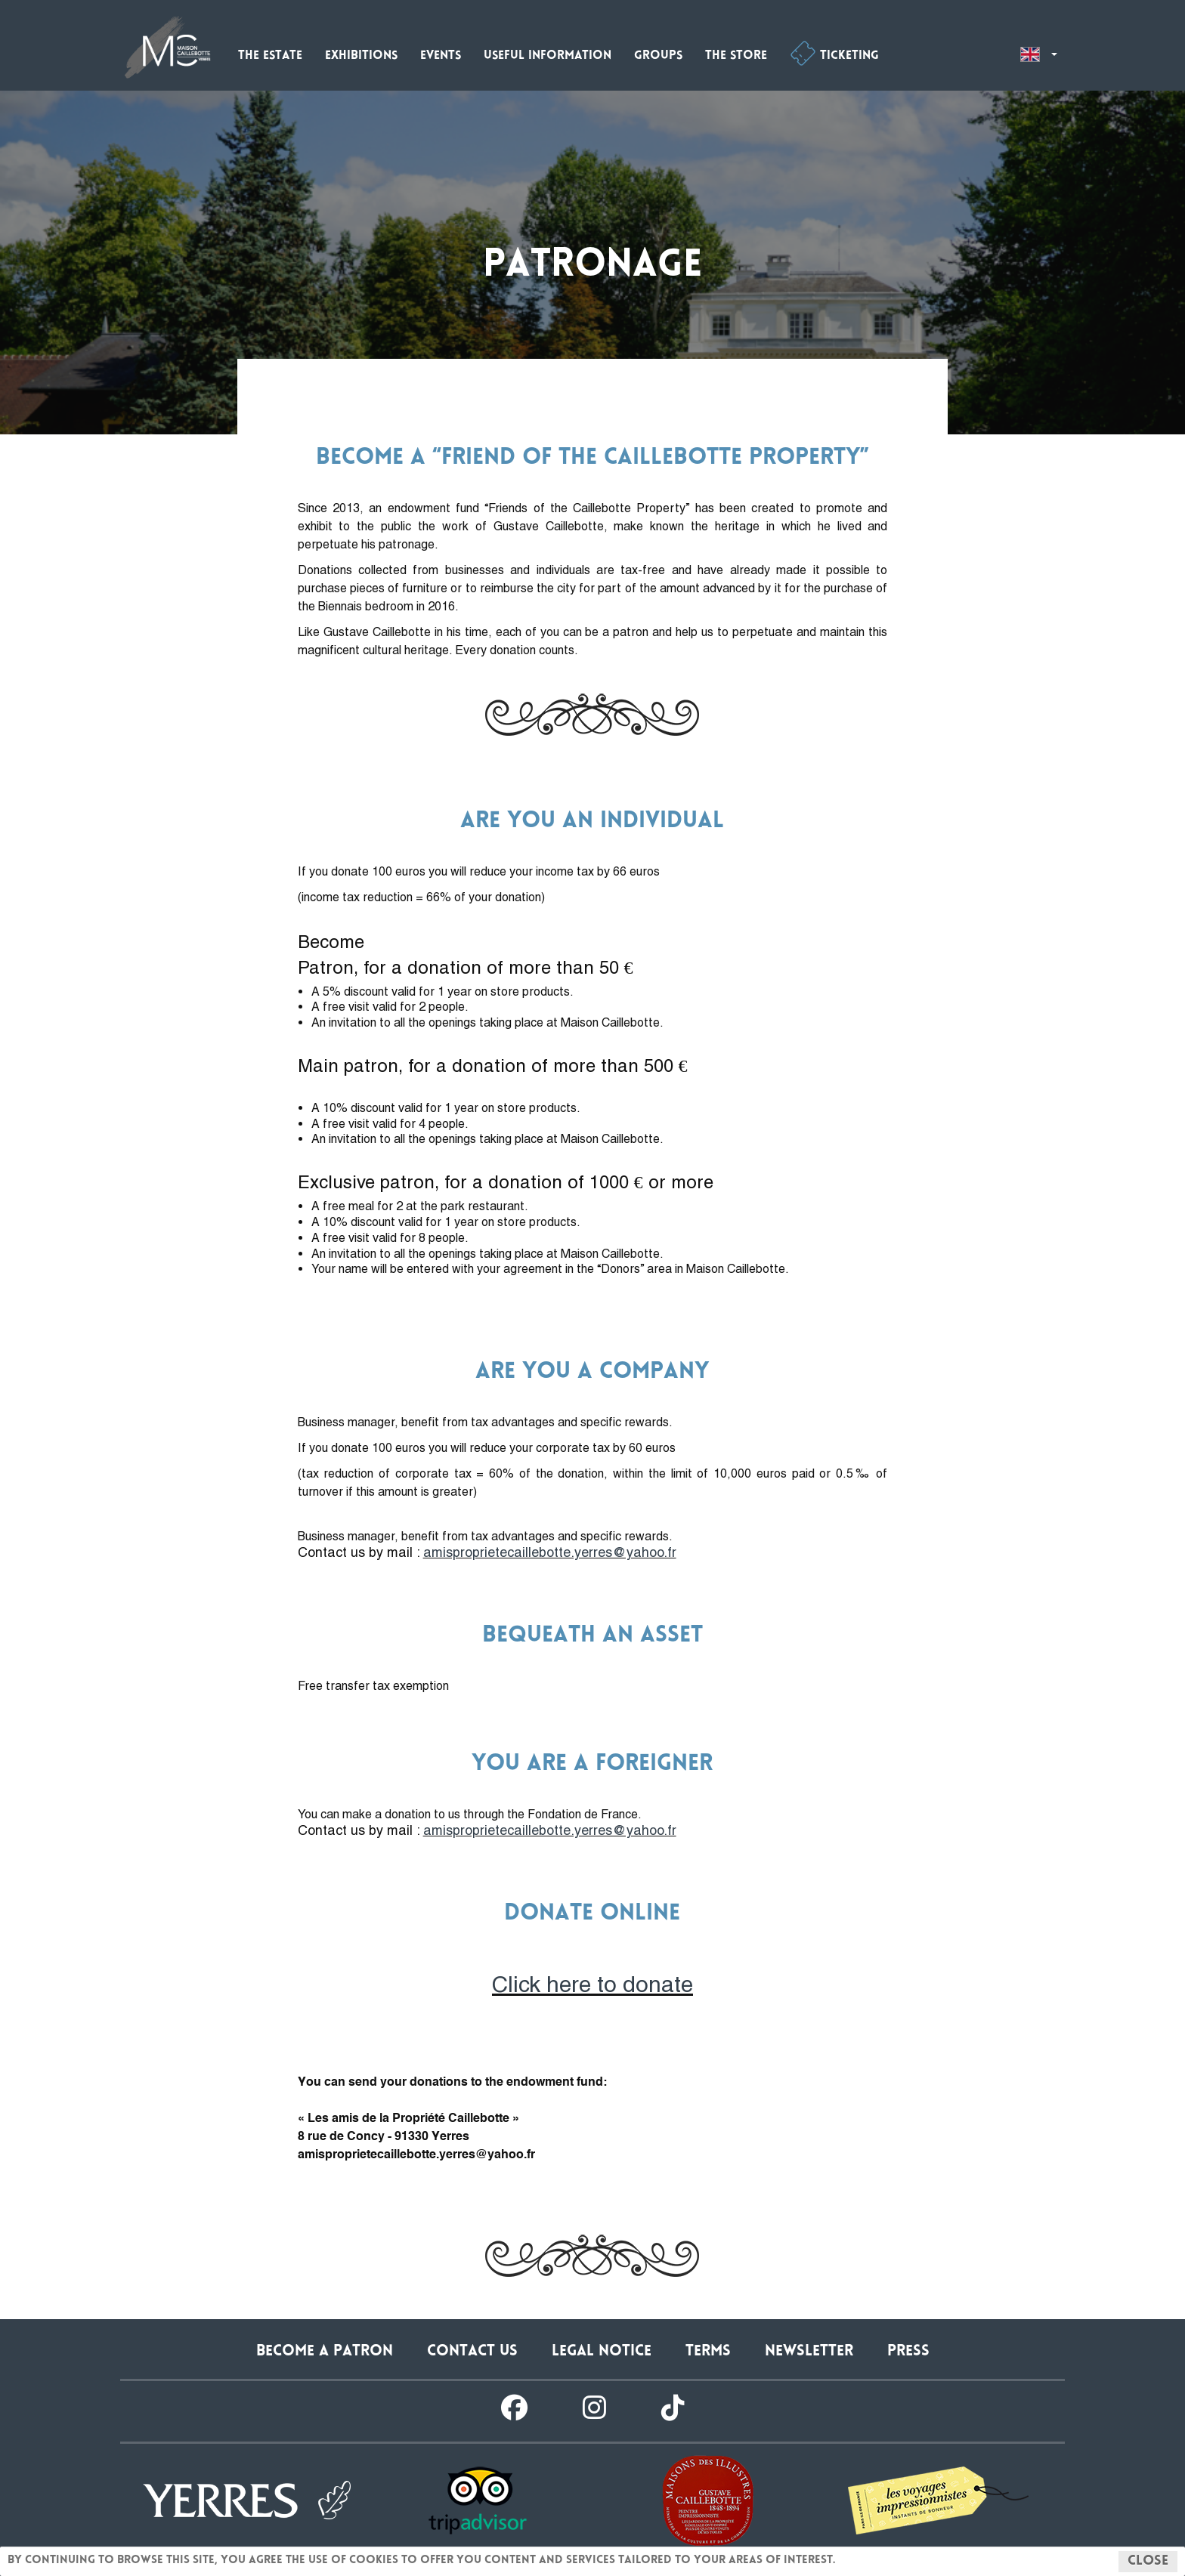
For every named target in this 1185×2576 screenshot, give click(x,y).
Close (1148, 2561)
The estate (270, 56)
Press (908, 2352)
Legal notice (601, 2352)
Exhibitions (361, 56)
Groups (658, 56)
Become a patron (324, 2352)
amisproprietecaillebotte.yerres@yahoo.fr (549, 1552)
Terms (708, 2352)
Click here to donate (592, 1984)
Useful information (547, 56)
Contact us (472, 2352)
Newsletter (809, 2352)
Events (440, 56)
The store (736, 56)
